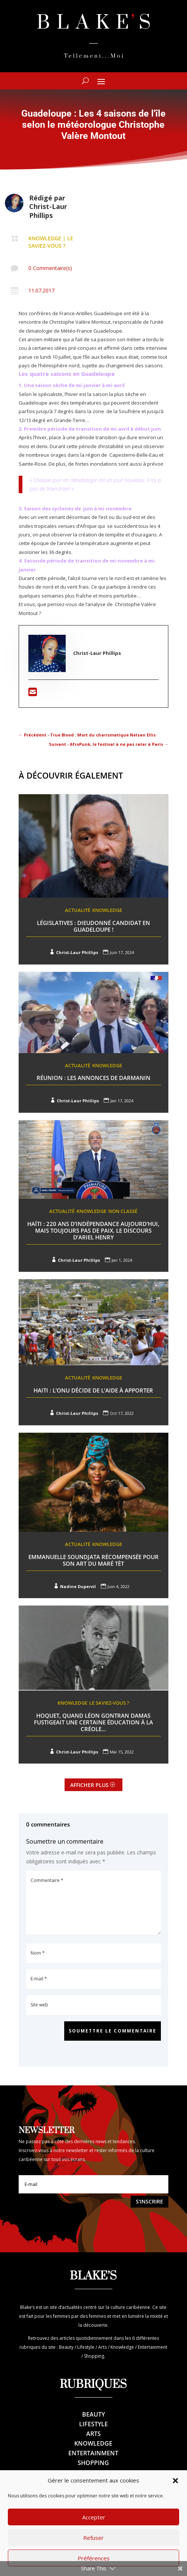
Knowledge (44, 238)
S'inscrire (149, 2201)
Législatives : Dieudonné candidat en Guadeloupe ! (93, 926)
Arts (93, 2434)
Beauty (93, 2414)
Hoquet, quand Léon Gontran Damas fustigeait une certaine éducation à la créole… (93, 1722)
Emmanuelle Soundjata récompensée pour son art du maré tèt (93, 1560)
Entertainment (93, 2453)
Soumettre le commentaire (112, 2031)
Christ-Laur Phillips (48, 210)
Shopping (93, 2463)
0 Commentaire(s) (50, 268)
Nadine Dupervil (78, 1586)
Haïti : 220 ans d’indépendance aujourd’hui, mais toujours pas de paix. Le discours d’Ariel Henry (93, 1230)
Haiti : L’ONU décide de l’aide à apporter (93, 1390)
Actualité (77, 910)
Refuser (93, 2537)
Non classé (122, 1211)
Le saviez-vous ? (50, 242)
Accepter (93, 2517)
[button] (175, 2480)
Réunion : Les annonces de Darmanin (93, 1077)
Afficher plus (89, 1784)
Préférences (94, 2558)
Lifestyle (93, 2424)
